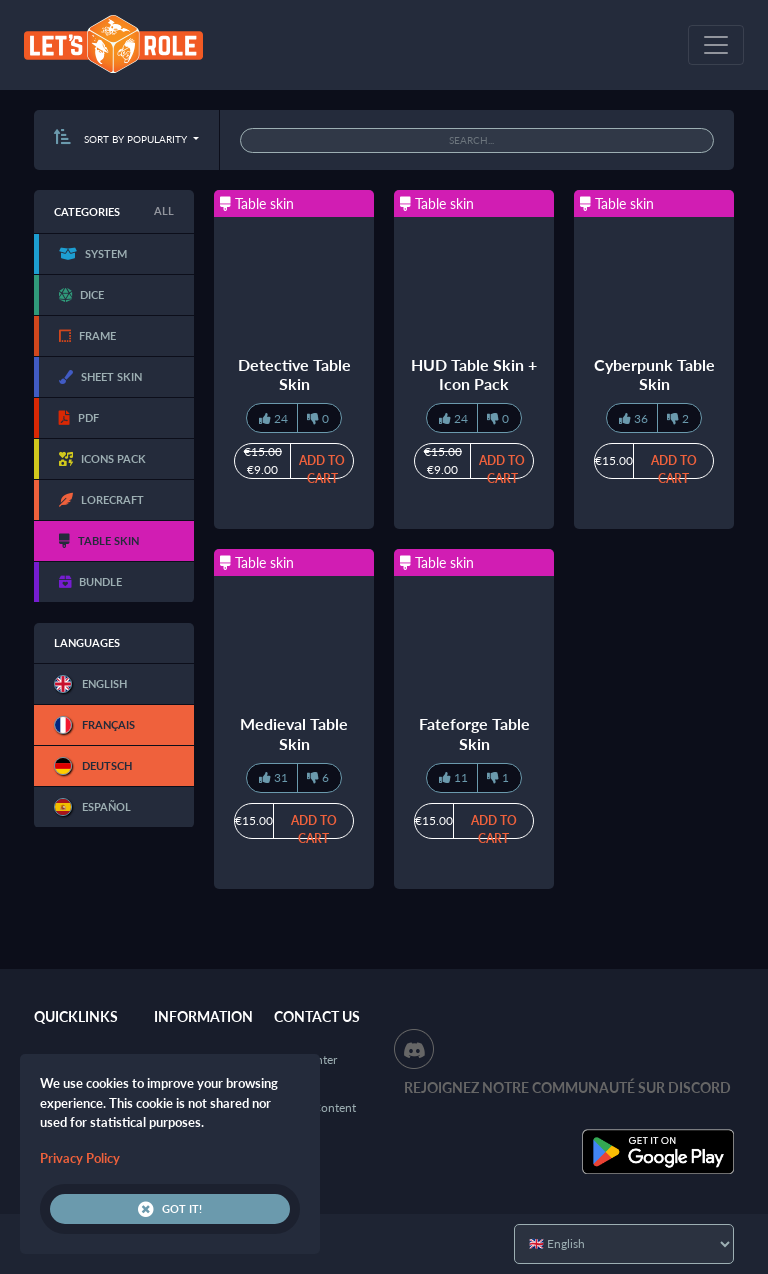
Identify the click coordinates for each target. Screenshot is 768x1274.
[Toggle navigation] (716, 45)
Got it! (170, 1209)
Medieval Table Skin (294, 733)
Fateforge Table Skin (474, 733)
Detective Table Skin (294, 374)
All (164, 210)
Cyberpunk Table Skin (654, 374)
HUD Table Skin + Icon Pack (474, 374)
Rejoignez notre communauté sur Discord (567, 1087)
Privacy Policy (80, 1158)
